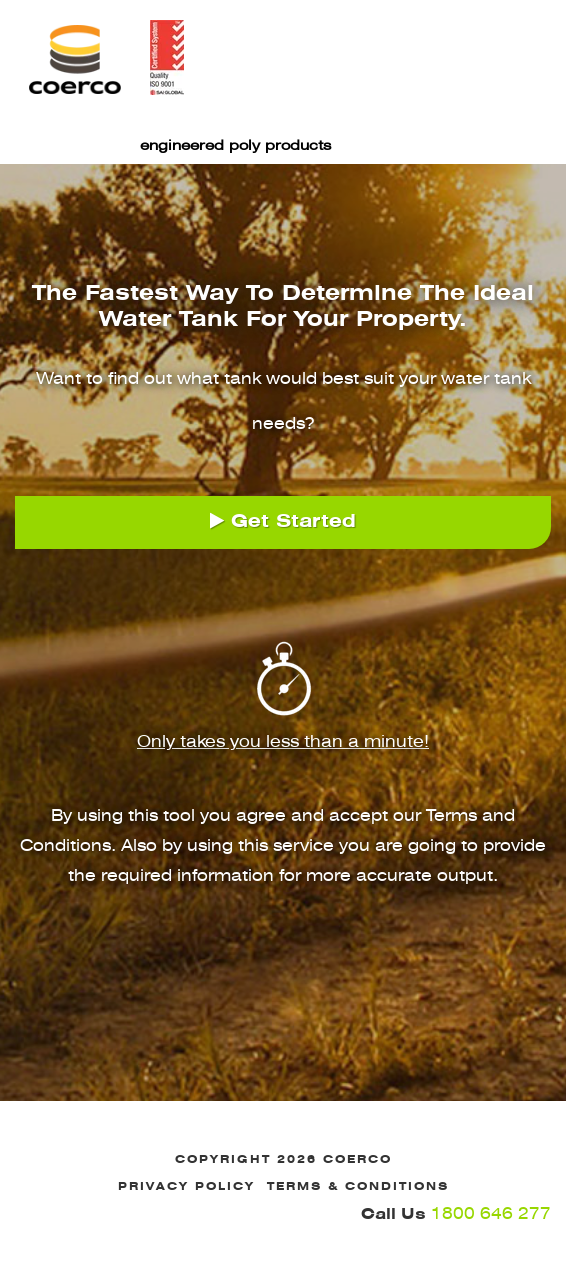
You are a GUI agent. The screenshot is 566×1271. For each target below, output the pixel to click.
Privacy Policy (186, 1186)
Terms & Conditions (358, 1186)
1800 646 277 (456, 1213)
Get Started (283, 521)
